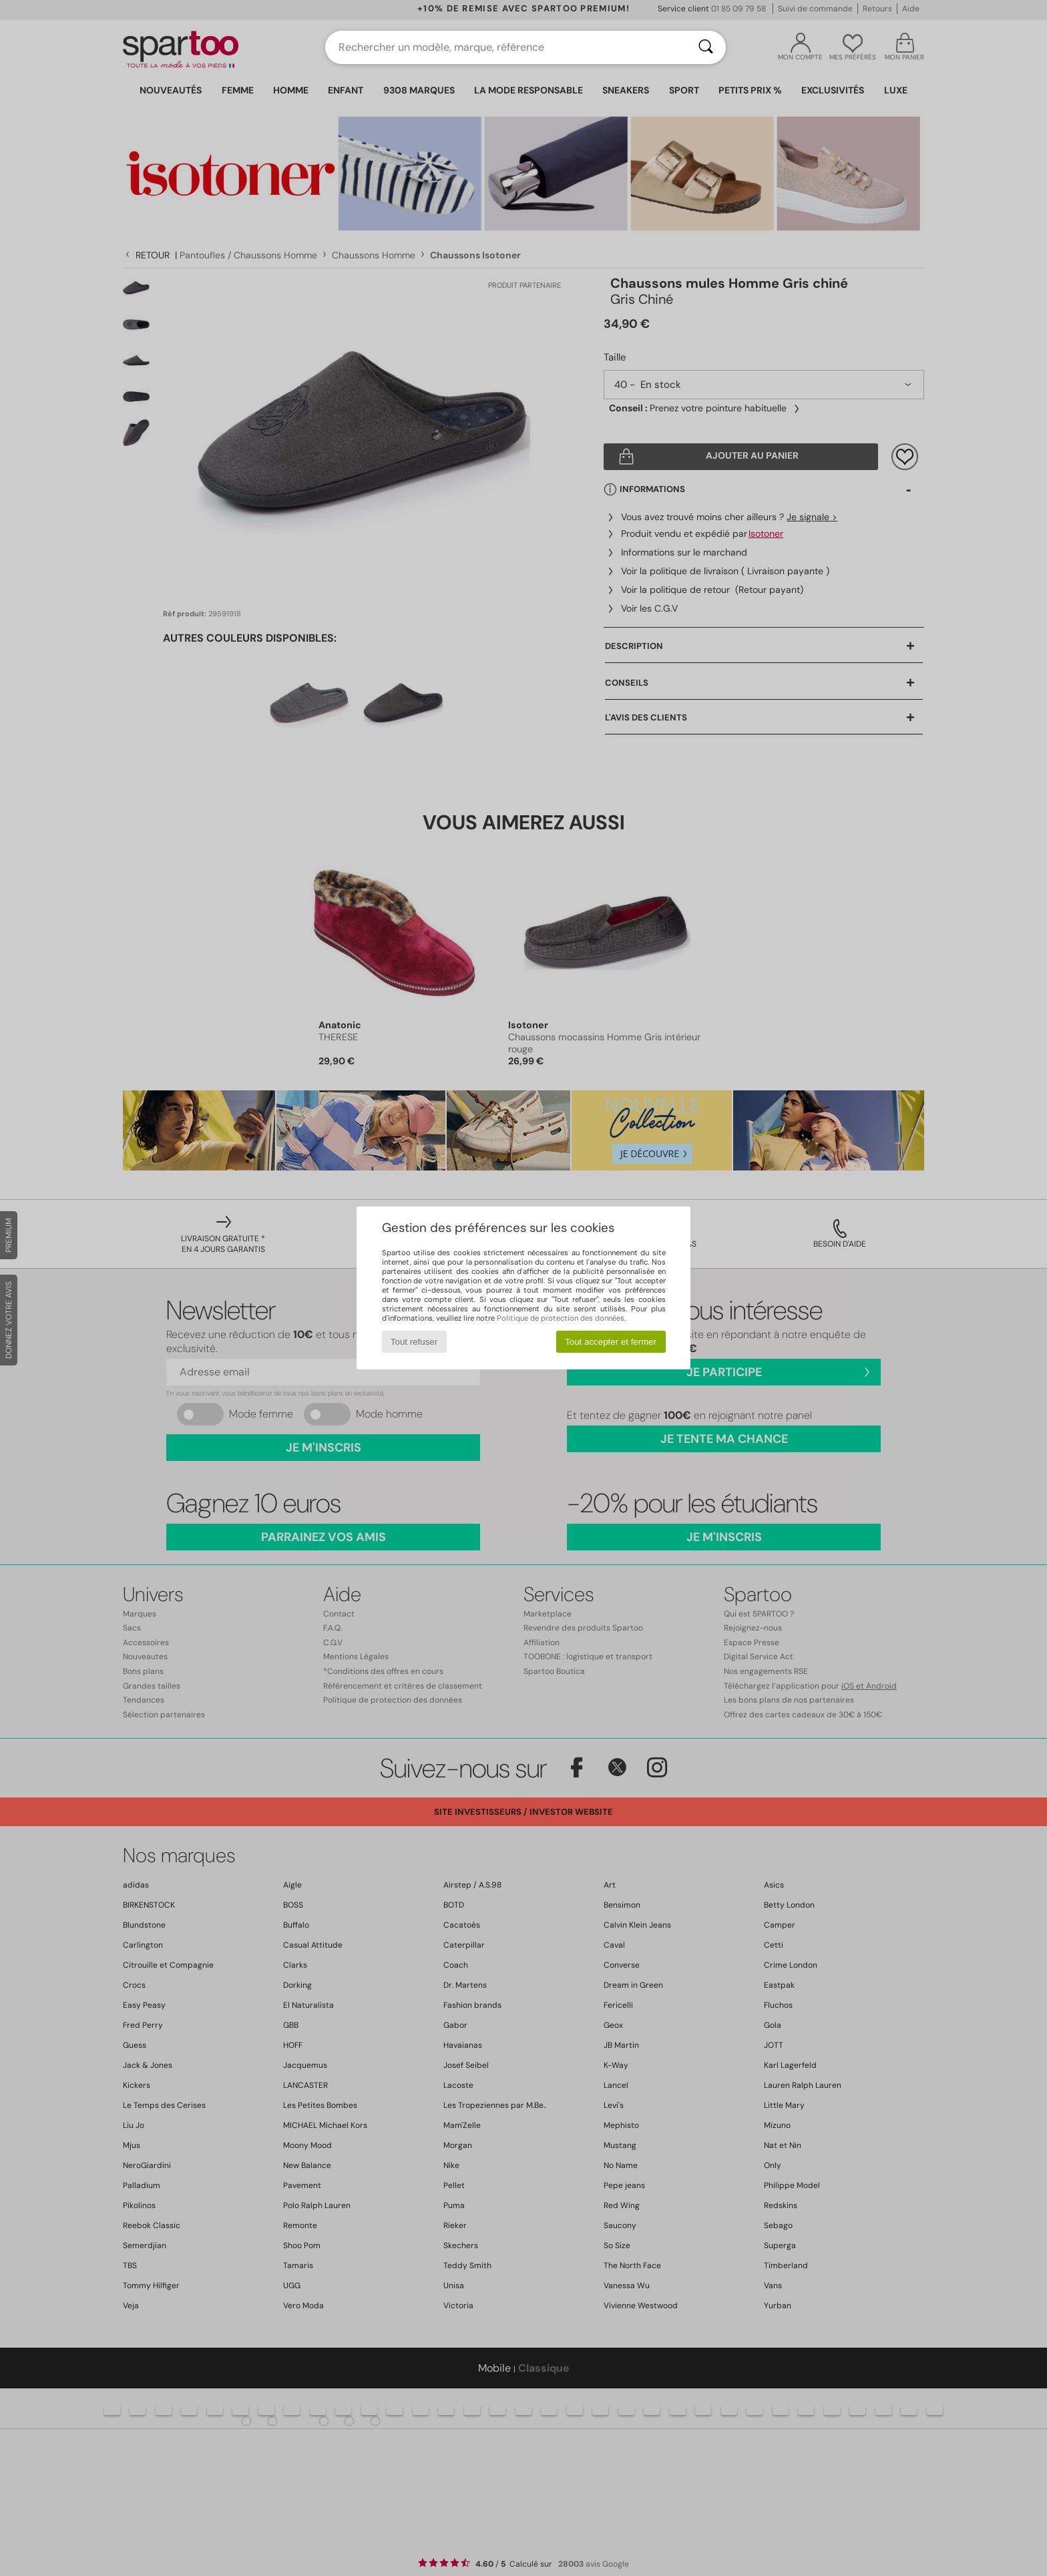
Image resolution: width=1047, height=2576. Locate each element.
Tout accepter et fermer (610, 1342)
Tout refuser (414, 1342)
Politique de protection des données (560, 1318)
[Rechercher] (705, 47)
